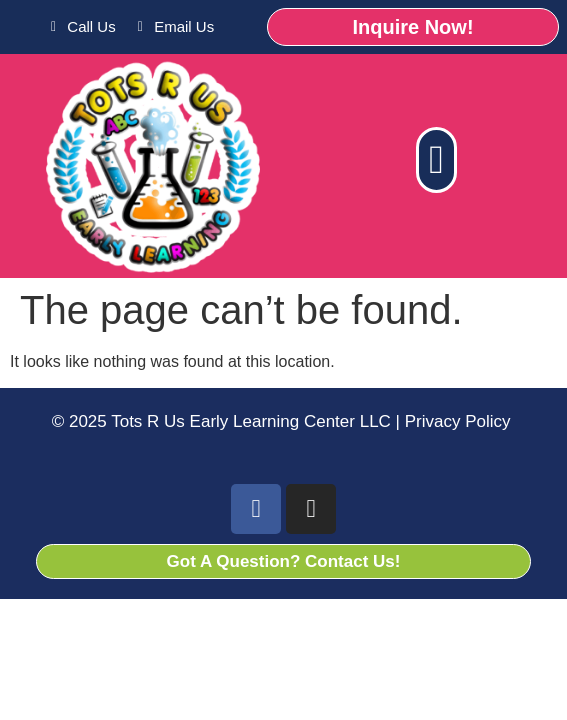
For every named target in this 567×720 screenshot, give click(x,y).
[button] (436, 160)
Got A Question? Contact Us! (284, 561)
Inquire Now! (412, 27)
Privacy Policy (455, 421)
